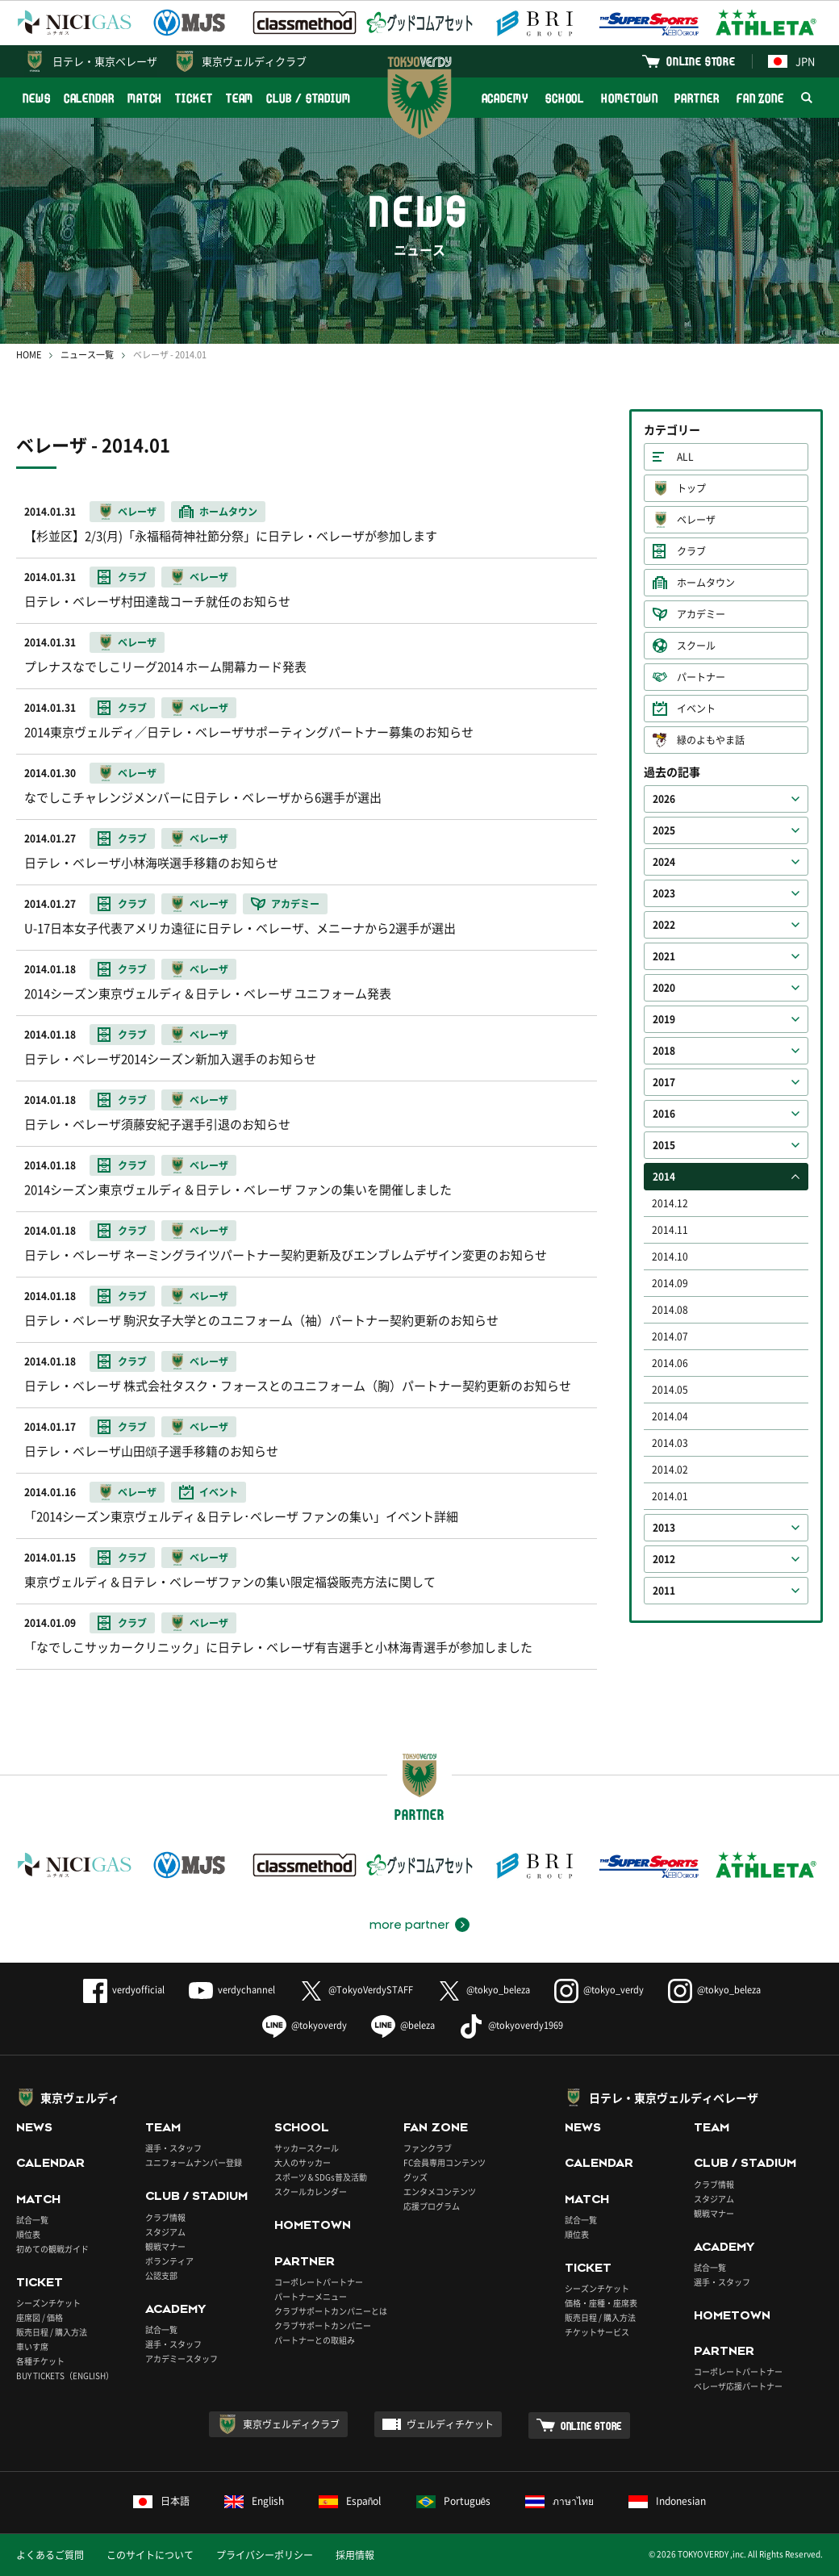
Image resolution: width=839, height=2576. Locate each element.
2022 (664, 925)
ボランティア (169, 2261)
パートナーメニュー (310, 2296)
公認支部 (161, 2275)
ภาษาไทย (559, 2501)
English (254, 2501)
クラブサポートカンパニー (322, 2325)
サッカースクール (306, 2148)
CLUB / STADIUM (308, 98)
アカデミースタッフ (181, 2358)
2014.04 (670, 1416)
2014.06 (670, 1363)
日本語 (161, 2501)
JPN (791, 61)
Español (350, 2501)
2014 (664, 1176)
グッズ (415, 2177)
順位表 (28, 2234)
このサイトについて (150, 2555)
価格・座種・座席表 (601, 2303)
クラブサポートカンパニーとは (330, 2311)
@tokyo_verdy (599, 1990)
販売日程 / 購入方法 (51, 2332)
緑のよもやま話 (711, 740)
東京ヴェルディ (79, 2097)
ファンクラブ (427, 2148)
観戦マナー (165, 2246)
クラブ (691, 551)
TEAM (240, 98)
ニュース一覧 (87, 355)
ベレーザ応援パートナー (738, 2386)
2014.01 (670, 1496)
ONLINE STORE (701, 61)
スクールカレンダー (310, 2191)
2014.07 (670, 1336)
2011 (664, 1590)
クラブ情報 (165, 2217)
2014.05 (670, 1389)
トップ (691, 488)
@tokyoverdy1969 (511, 2025)
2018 (664, 1050)
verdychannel (232, 1990)
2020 (664, 988)
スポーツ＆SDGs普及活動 (320, 2177)
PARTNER (696, 98)
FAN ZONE (760, 98)
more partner (409, 1924)
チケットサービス (597, 2332)
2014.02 (670, 1469)
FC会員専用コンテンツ (444, 2162)
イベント (696, 708)
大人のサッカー (302, 2162)
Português (453, 2501)
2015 (664, 1145)
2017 (664, 1082)
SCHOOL (564, 98)
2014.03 (670, 1443)
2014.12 (670, 1203)
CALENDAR (89, 98)
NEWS (37, 98)
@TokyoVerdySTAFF (356, 1990)
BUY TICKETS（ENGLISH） (65, 2375)
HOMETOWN (629, 98)
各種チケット (40, 2361)
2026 (664, 799)
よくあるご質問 (50, 2555)
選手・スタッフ (173, 2148)
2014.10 (670, 1256)
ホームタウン (706, 582)
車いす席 (32, 2346)
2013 (664, 1527)
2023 (664, 893)
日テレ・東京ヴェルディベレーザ (673, 2097)
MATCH (145, 98)
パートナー (701, 677)
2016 (664, 1113)
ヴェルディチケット (450, 2424)
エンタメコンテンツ (439, 2191)
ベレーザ (696, 519)
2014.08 (670, 1310)
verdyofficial (124, 1990)
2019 (664, 1019)
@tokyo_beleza (483, 1990)
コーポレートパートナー (318, 2282)
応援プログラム (431, 2206)
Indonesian (667, 2501)
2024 (664, 862)
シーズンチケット (48, 2303)
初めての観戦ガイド (52, 2249)
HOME (28, 355)
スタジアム (165, 2232)
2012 (664, 1559)
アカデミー (701, 614)
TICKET (193, 98)
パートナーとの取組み (314, 2340)
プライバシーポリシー (264, 2555)
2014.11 (670, 1230)
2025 (664, 830)
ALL (685, 457)
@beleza (403, 2025)
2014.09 (670, 1283)
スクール (696, 645)
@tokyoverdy (304, 2025)
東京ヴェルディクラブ (254, 61)
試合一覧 (32, 2220)
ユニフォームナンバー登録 (193, 2162)
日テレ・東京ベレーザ (104, 61)
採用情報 (355, 2555)
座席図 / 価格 (39, 2317)
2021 (664, 956)
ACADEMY (505, 98)
